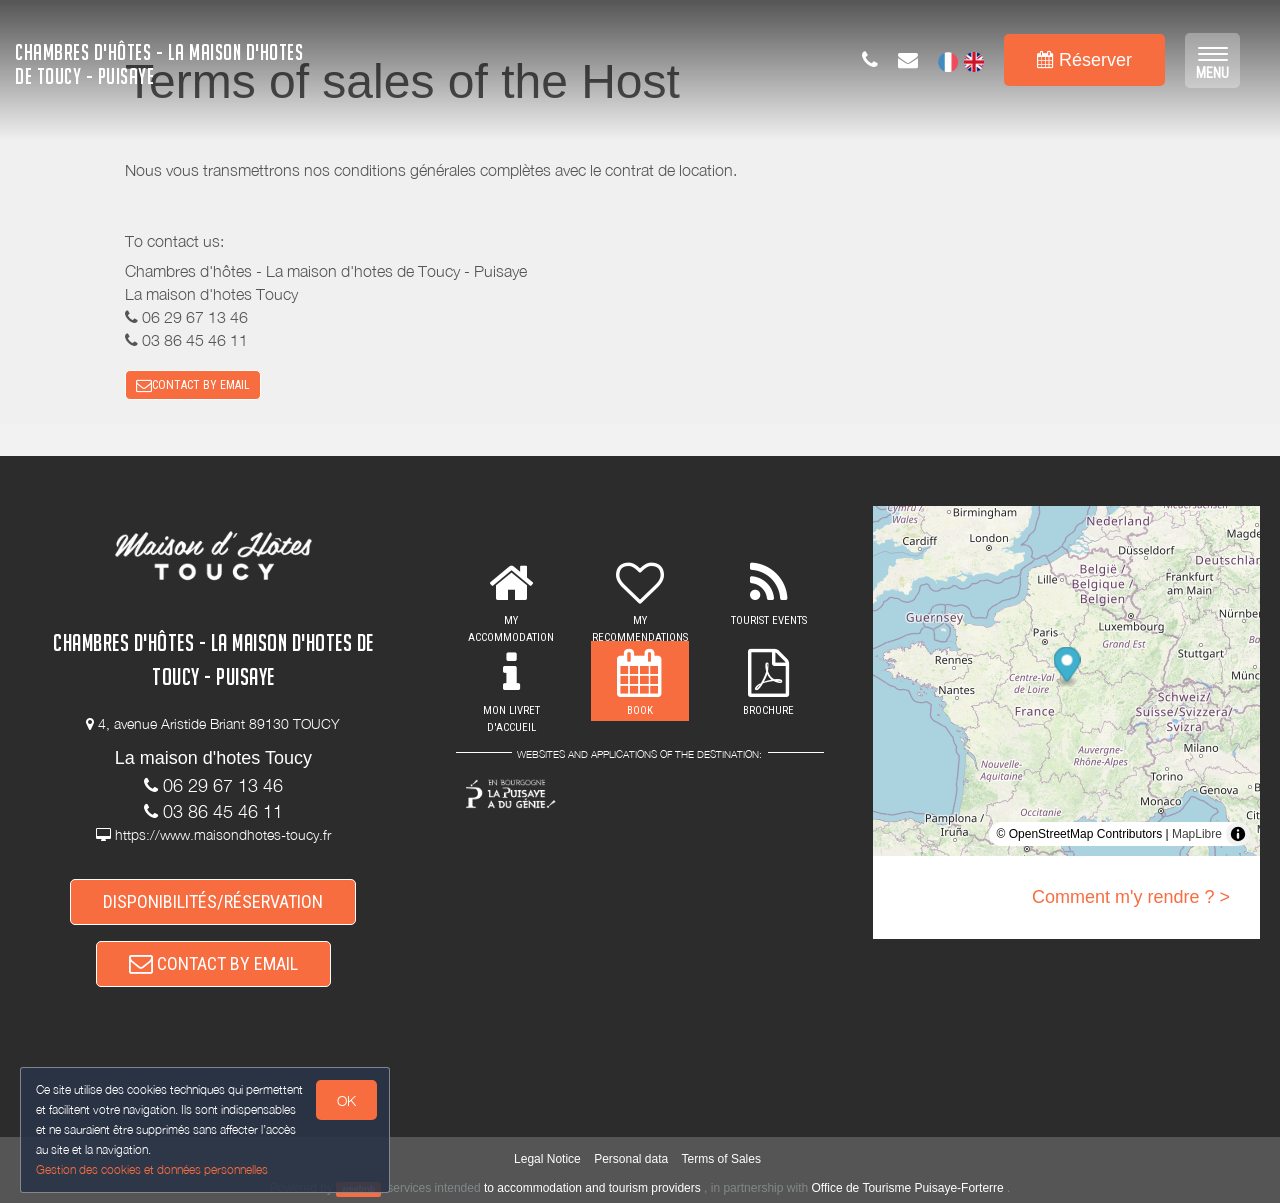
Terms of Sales (721, 1159)
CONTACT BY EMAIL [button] (193, 385)
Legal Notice (547, 1159)
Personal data (631, 1159)
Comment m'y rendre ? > (1131, 897)
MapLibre (1197, 834)
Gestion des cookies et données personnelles (152, 1169)
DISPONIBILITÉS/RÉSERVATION (213, 901)
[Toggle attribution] (1238, 834)
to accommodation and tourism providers (592, 1188)
